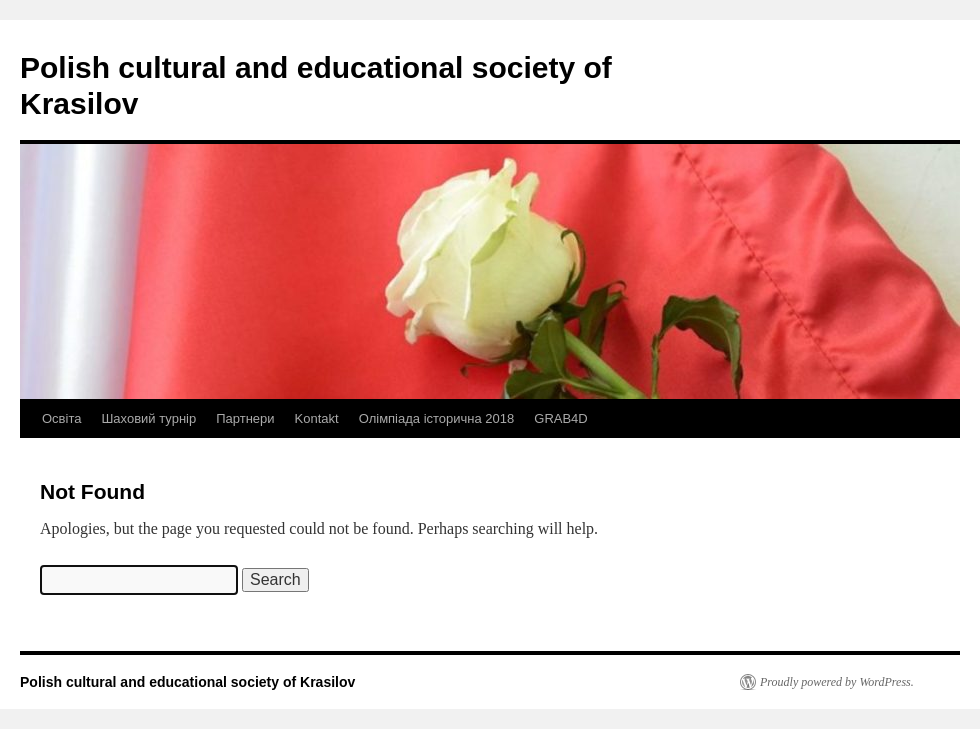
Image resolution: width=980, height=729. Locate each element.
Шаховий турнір (148, 418)
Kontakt (317, 418)
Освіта (61, 418)
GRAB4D (560, 418)
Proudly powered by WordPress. (837, 682)
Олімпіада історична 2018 (437, 418)
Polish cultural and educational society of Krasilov (187, 682)
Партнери (245, 418)
